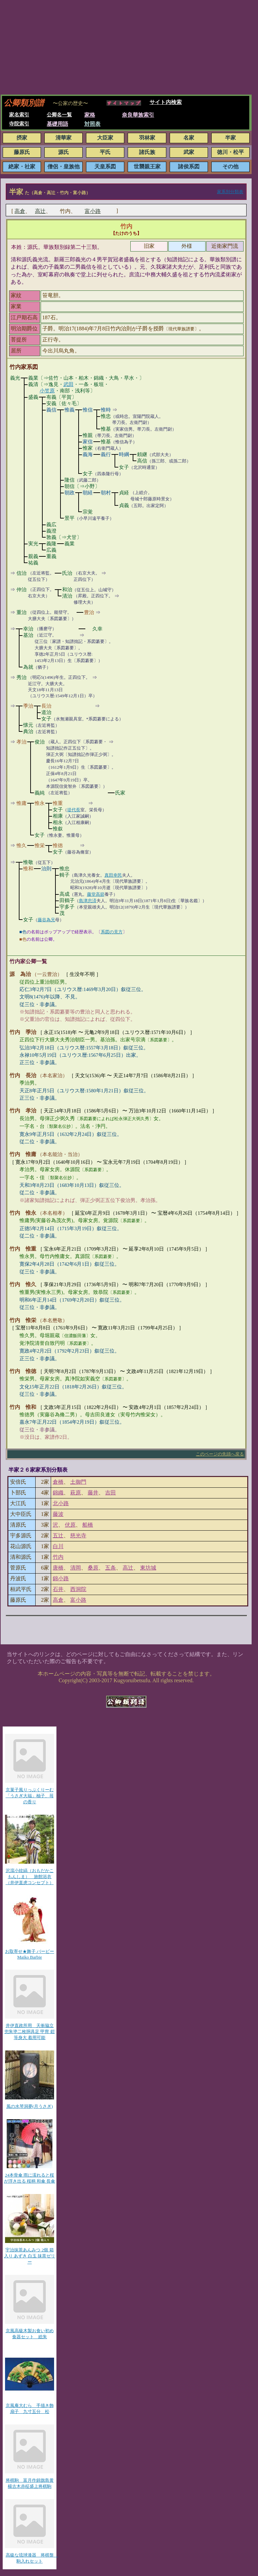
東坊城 (148, 1568)
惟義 (69, 410)
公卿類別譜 (24, 103)
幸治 (28, 629)
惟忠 (106, 416)
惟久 (21, 845)
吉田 (110, 1492)
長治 (46, 706)
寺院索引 (19, 123)
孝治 (21, 742)
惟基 (106, 429)
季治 (28, 706)
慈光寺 (78, 1535)
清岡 (75, 1568)
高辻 (40, 211)
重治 (21, 612)
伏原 (70, 1525)
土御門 (78, 1482)
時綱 (124, 454)
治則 (46, 868)
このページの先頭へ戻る (220, 1454)
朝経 (88, 492)
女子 (124, 467)
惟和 (28, 868)
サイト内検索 (165, 102)
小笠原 (47, 390)
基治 (28, 635)
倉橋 (58, 1482)
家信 (88, 441)
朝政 (69, 492)
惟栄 (40, 845)
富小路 (93, 211)
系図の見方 (112, 931)
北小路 (61, 1503)
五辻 (58, 1535)
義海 (88, 454)
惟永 (40, 803)
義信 (51, 410)
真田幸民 (113, 875)
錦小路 (61, 1578)
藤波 (58, 1514)
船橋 (87, 1525)
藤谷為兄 (46, 919)
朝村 (106, 492)
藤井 (93, 1492)
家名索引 (19, 114)
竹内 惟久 (22, 1284)
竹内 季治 (22, 1032)
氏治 (67, 573)
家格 (89, 115)
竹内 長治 (22, 1075)
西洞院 (78, 1589)
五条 (110, 1568)
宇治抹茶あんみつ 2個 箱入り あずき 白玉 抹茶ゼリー (29, 2255)
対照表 (92, 124)
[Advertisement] (129, 47)
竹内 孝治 (22, 1110)
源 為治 (20, 974)
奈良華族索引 (138, 115)
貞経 (124, 492)
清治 (67, 596)
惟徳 (58, 845)
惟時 (106, 410)
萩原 (75, 1492)
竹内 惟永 (22, 1213)
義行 (106, 454)
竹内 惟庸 (22, 1154)
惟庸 (21, 803)
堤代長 (73, 809)
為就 (28, 667)
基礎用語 (57, 124)
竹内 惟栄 (22, 1320)
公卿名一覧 (59, 114)
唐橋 (58, 1568)
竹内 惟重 (22, 1249)
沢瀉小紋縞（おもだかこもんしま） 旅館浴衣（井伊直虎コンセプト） (30, 1876)
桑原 (93, 1568)
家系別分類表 (230, 191)
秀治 (21, 677)
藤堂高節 (95, 894)
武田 (68, 384)
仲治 (21, 589)
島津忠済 (87, 900)
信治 (21, 573)
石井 (58, 1589)
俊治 (40, 742)
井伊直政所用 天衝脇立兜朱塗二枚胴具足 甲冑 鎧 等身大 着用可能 (29, 2031)
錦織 (58, 1492)
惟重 (58, 803)
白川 (58, 1546)
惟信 (88, 410)
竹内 (126, 226)
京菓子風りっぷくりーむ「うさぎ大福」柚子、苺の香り (30, 1795)
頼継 (142, 454)
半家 (16, 192)
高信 (142, 460)
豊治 (89, 612)
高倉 (19, 211)
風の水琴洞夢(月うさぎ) (29, 2106)
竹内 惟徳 (22, 1371)
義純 (40, 793)
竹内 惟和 (22, 1407)
